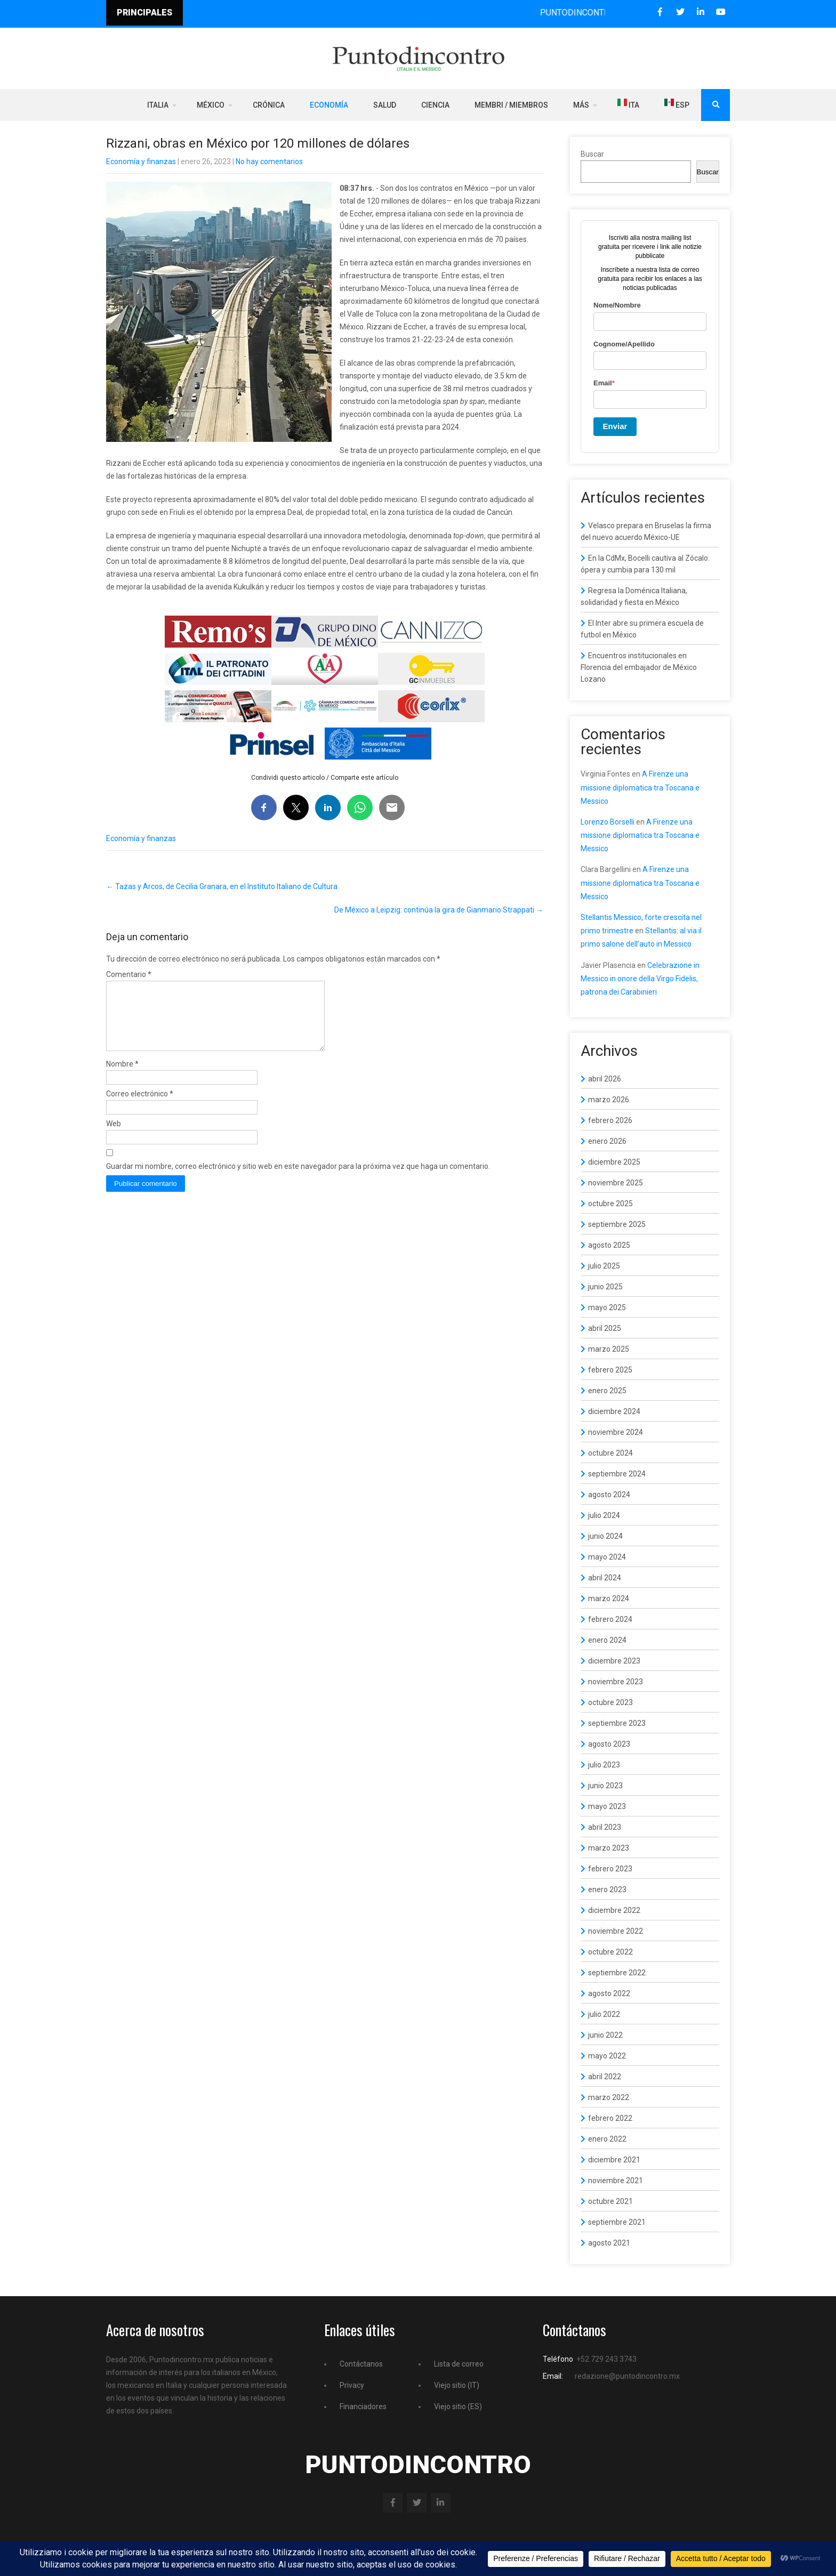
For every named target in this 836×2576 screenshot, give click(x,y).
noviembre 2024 (615, 1432)
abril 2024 (604, 1577)
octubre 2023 (610, 1702)
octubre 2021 (610, 2201)
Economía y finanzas (141, 161)
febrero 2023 (610, 1868)
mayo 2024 (607, 1557)
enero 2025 (607, 1390)
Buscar (592, 154)
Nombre (122, 1076)
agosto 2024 (609, 1494)
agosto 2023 (609, 1744)
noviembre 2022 (615, 1931)
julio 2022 (604, 2014)
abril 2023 (604, 1827)
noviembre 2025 (615, 1182)
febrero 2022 (610, 2118)
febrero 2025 (610, 1370)
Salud (384, 105)
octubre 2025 (610, 1203)
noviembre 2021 (615, 2180)
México (210, 105)
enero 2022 (607, 2139)
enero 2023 (607, 1889)
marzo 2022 (608, 2097)
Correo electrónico (139, 1106)
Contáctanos (361, 2364)
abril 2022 (604, 2076)
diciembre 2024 (614, 1411)
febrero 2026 (610, 1120)
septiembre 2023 (617, 1723)
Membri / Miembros (511, 105)
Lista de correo (459, 2364)
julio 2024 (604, 1515)
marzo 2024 (608, 1598)
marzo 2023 (608, 1848)
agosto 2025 (609, 1245)
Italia (157, 105)
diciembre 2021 (614, 2159)
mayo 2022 (607, 2056)
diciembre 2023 (614, 1661)
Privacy (352, 2385)
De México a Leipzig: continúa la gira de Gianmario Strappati (438, 910)
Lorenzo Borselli (607, 822)
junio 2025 (605, 1286)
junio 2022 (605, 2035)
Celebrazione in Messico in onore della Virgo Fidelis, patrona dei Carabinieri (640, 978)
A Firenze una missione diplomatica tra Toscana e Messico (640, 787)
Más (581, 105)
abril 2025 (604, 1328)
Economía (329, 105)
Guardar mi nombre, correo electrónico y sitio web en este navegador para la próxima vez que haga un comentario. (298, 1179)
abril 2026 (604, 1079)
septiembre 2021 (617, 2222)
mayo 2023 (607, 1806)
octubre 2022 (610, 1952)
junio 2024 (605, 1536)
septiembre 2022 (617, 1972)
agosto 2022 (609, 1993)
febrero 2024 (610, 1619)
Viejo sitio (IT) (456, 2385)
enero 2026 (607, 1141)
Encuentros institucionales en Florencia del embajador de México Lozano (639, 667)
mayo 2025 (607, 1307)
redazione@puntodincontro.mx (627, 2376)
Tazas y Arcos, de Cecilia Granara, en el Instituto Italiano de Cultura (221, 886)
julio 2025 (604, 1266)
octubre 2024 (610, 1453)
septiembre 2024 (617, 1473)
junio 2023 (605, 1785)
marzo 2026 (608, 1099)
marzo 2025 (608, 1349)
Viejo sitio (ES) (458, 2406)
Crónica (269, 105)
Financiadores (363, 2406)
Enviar (615, 426)
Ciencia (435, 105)
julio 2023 (604, 1765)
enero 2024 (607, 1640)
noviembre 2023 (615, 1681)
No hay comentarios (269, 161)
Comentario (128, 974)
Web (113, 1136)
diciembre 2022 (614, 1910)
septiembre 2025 (617, 1224)
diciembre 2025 (614, 1162)
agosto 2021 (609, 2243)
